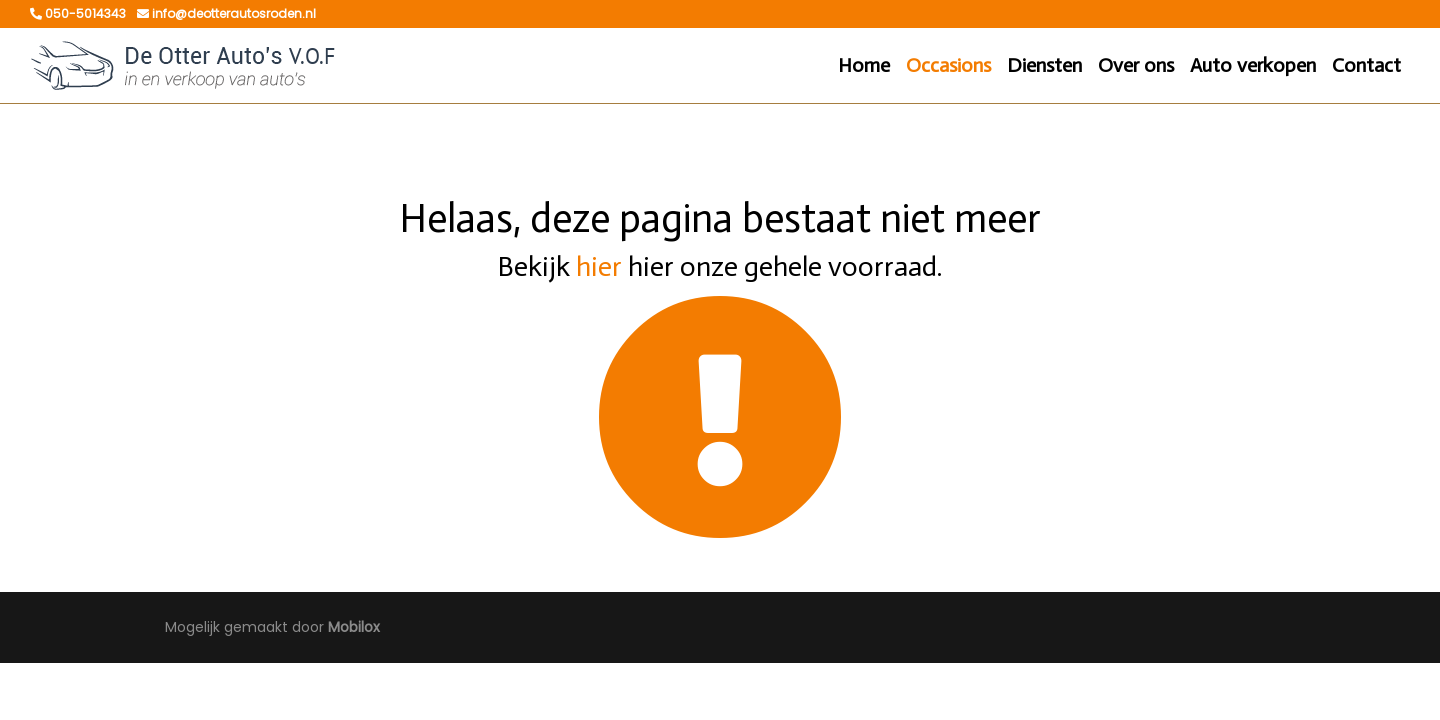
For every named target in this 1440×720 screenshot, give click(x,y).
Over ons (1136, 65)
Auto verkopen (1253, 65)
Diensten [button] (1044, 65)
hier (599, 266)
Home (864, 65)
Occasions (948, 65)
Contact (1366, 65)
